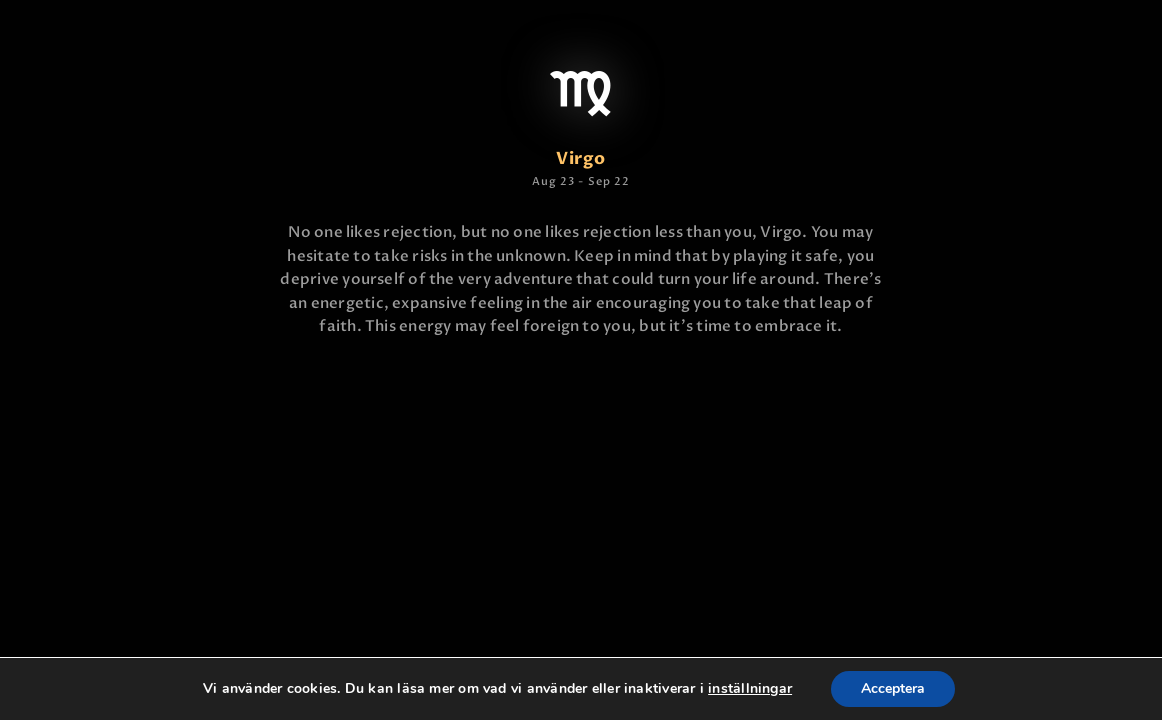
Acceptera (893, 688)
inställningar (750, 689)
